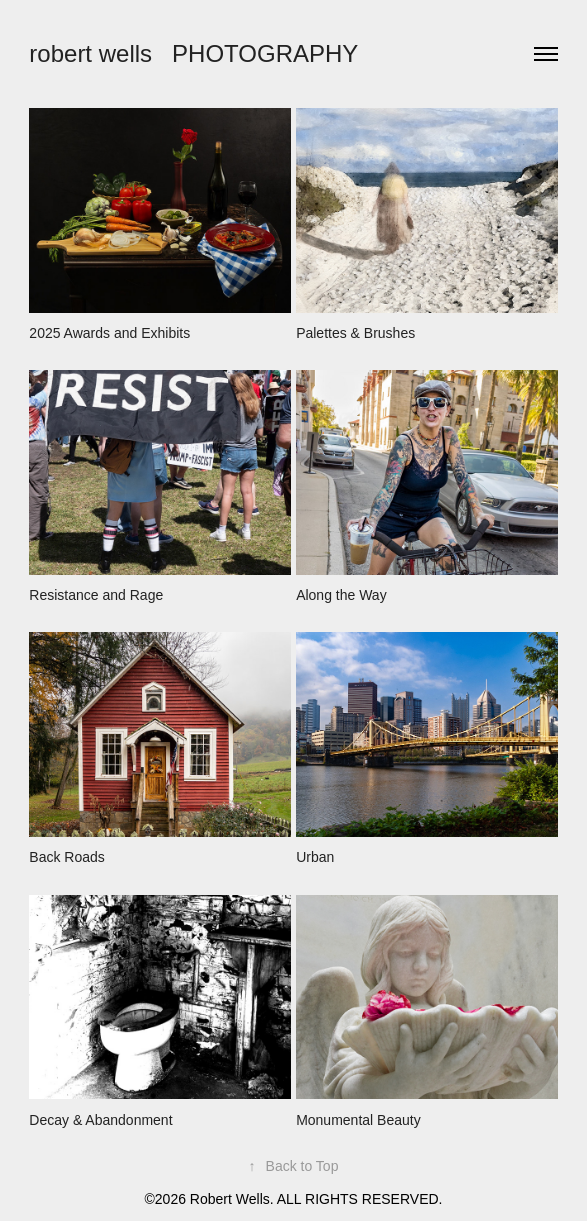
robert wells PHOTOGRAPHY (193, 53)
